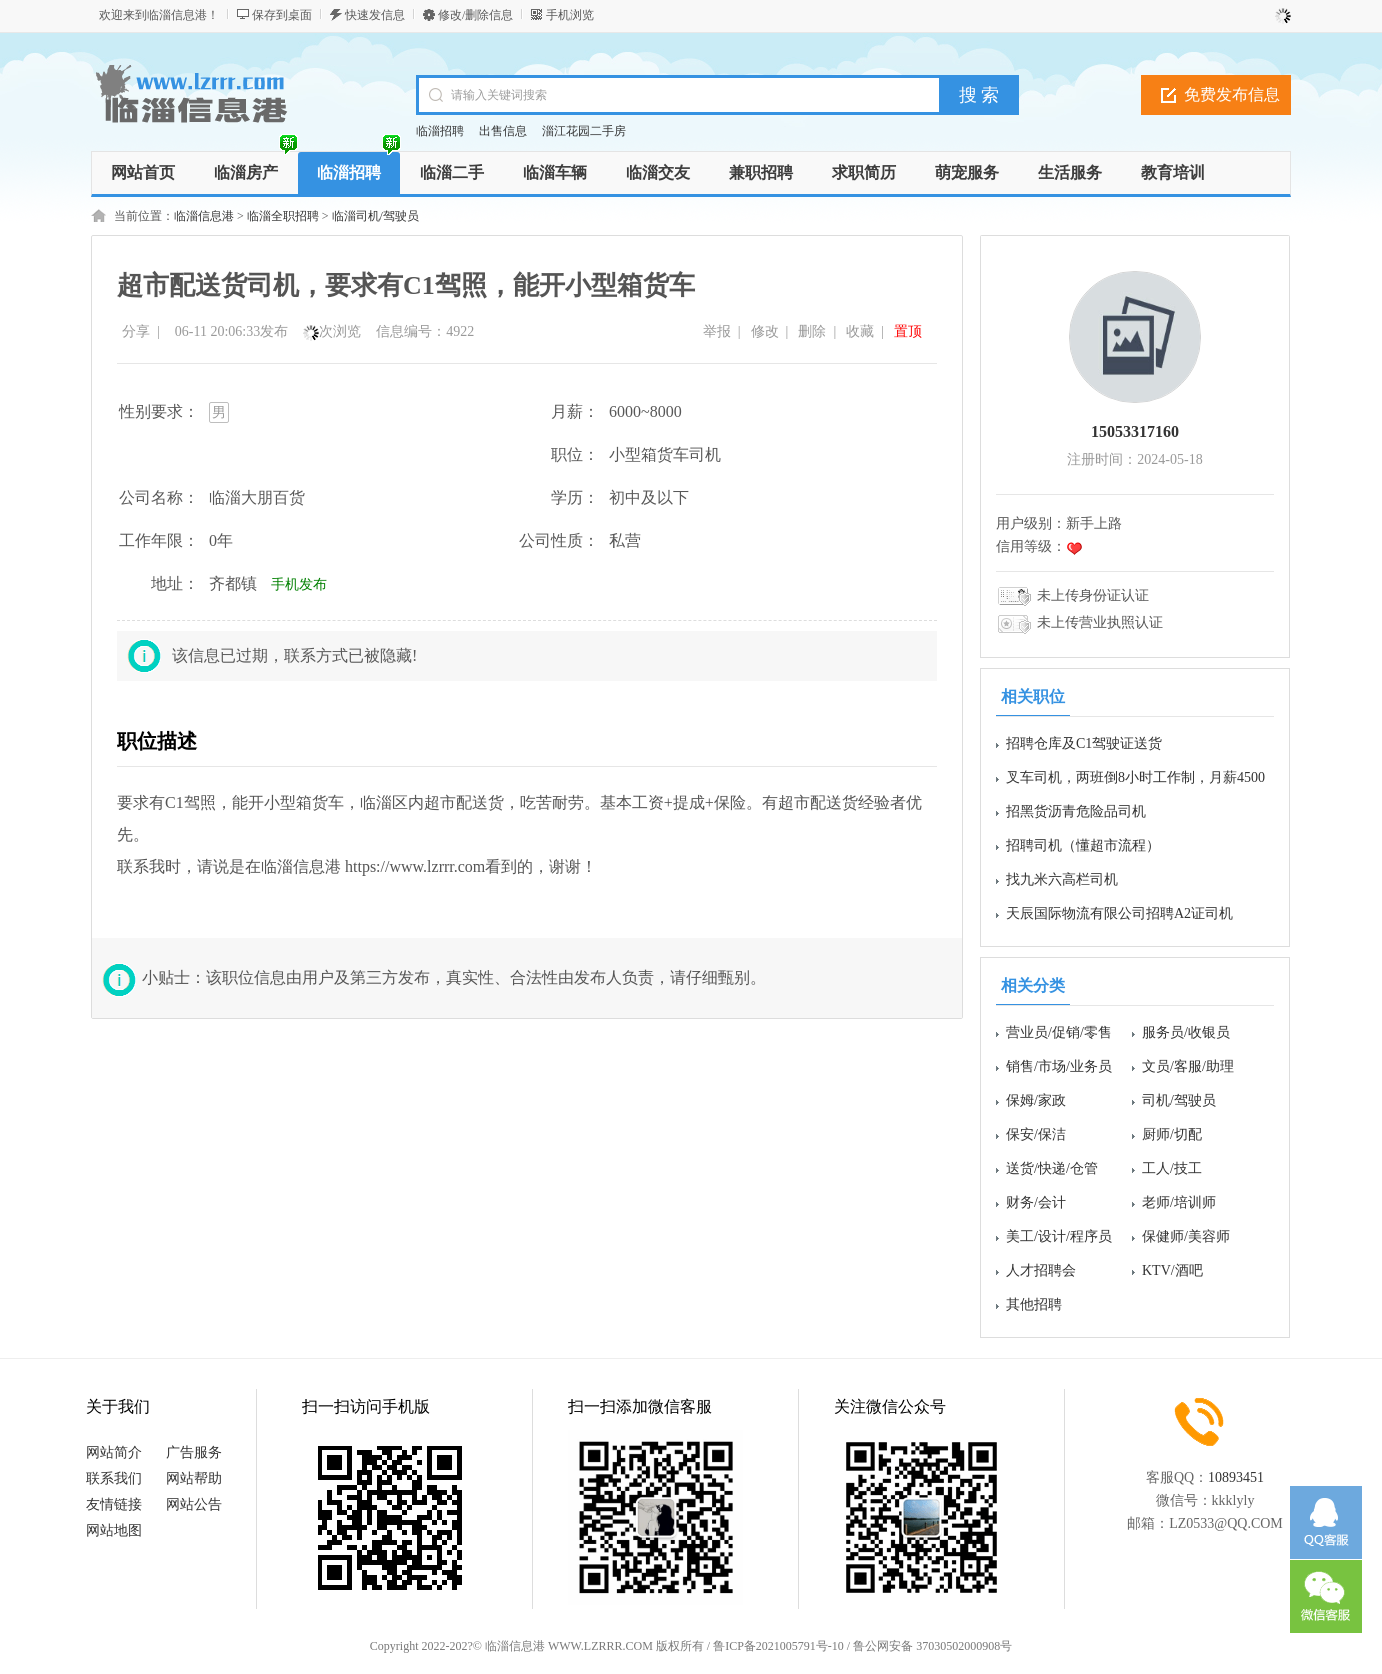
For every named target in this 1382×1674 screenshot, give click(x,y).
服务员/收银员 (1186, 1032)
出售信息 (503, 131)
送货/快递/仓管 (1052, 1168)
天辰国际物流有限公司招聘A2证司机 (1119, 913)
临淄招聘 (440, 131)
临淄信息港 (204, 216)
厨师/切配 (1172, 1134)
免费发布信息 (1232, 94)
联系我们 (114, 1478)
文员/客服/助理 (1188, 1066)
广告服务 (194, 1452)
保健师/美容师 (1186, 1236)
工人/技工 (1172, 1168)
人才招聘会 (1041, 1270)
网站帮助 (194, 1478)
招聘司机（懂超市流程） (1083, 845)
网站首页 (143, 172)
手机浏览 (570, 15)
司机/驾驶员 (1179, 1100)
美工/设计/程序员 (1059, 1236)
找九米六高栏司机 (1062, 879)
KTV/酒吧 (1172, 1270)
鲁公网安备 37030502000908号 (932, 1646)
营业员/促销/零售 (1059, 1032)
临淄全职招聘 (283, 216)
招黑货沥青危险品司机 (1076, 811)
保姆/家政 (1036, 1100)
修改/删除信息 (475, 15)
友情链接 (114, 1504)
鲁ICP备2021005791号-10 (778, 1646)
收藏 (860, 331)
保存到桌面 (282, 15)
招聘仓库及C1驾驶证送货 (1084, 743)
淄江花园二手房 (584, 131)
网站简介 (114, 1452)
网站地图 (114, 1530)
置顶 (908, 331)
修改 (765, 331)
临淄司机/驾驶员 (375, 216)
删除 (812, 331)
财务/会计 (1036, 1202)
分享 (136, 331)
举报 (717, 331)
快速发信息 (375, 15)
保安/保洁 (1036, 1134)
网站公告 (194, 1504)
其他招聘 (1034, 1304)
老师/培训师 (1179, 1202)
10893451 (1236, 1477)
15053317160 (1135, 431)
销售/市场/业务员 (1059, 1066)
